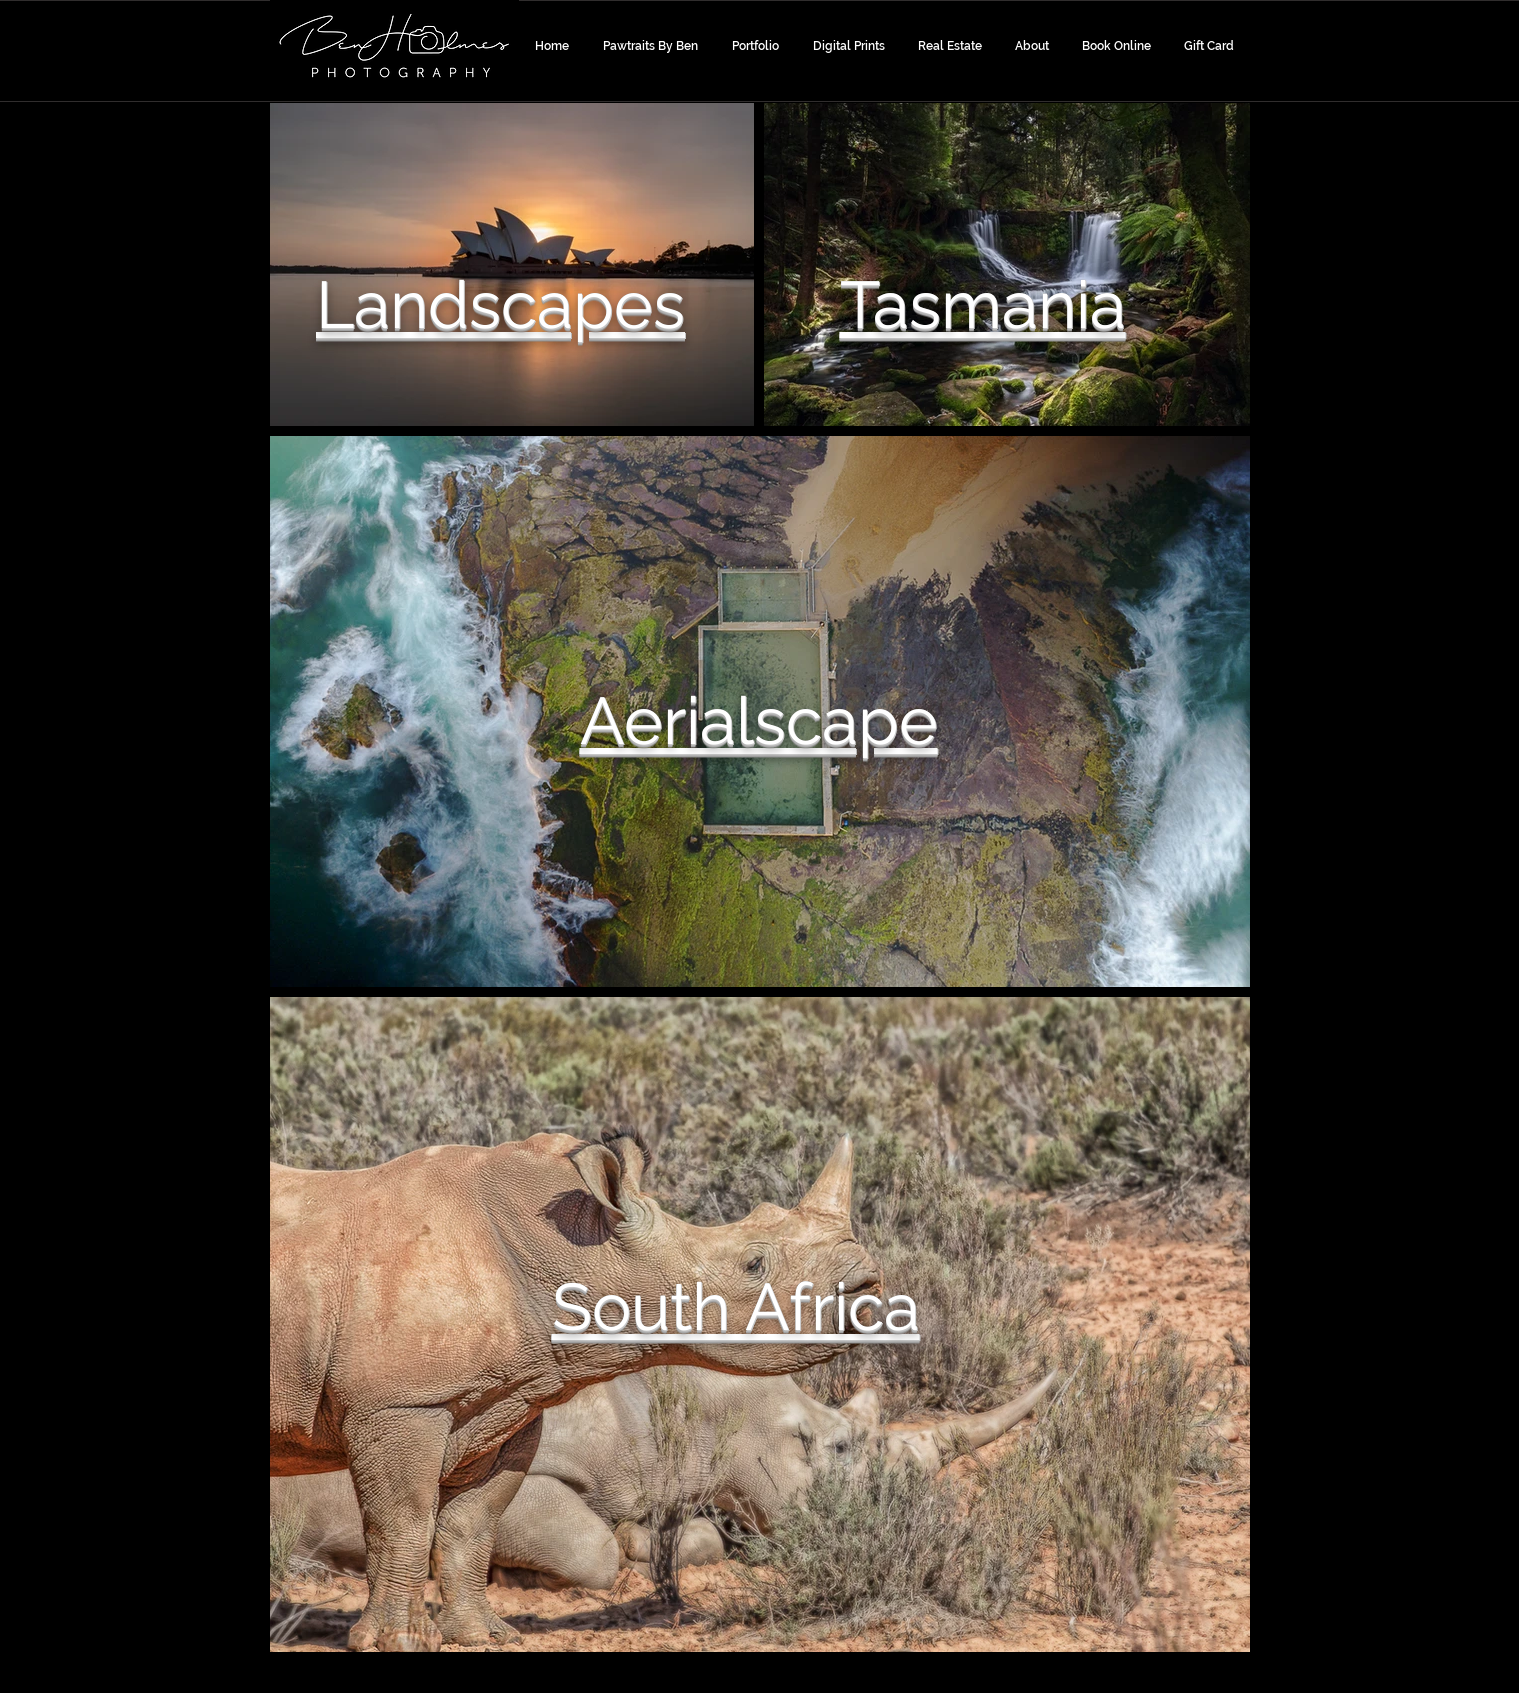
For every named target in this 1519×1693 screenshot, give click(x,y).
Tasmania (983, 304)
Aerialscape (759, 720)
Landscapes (500, 304)
